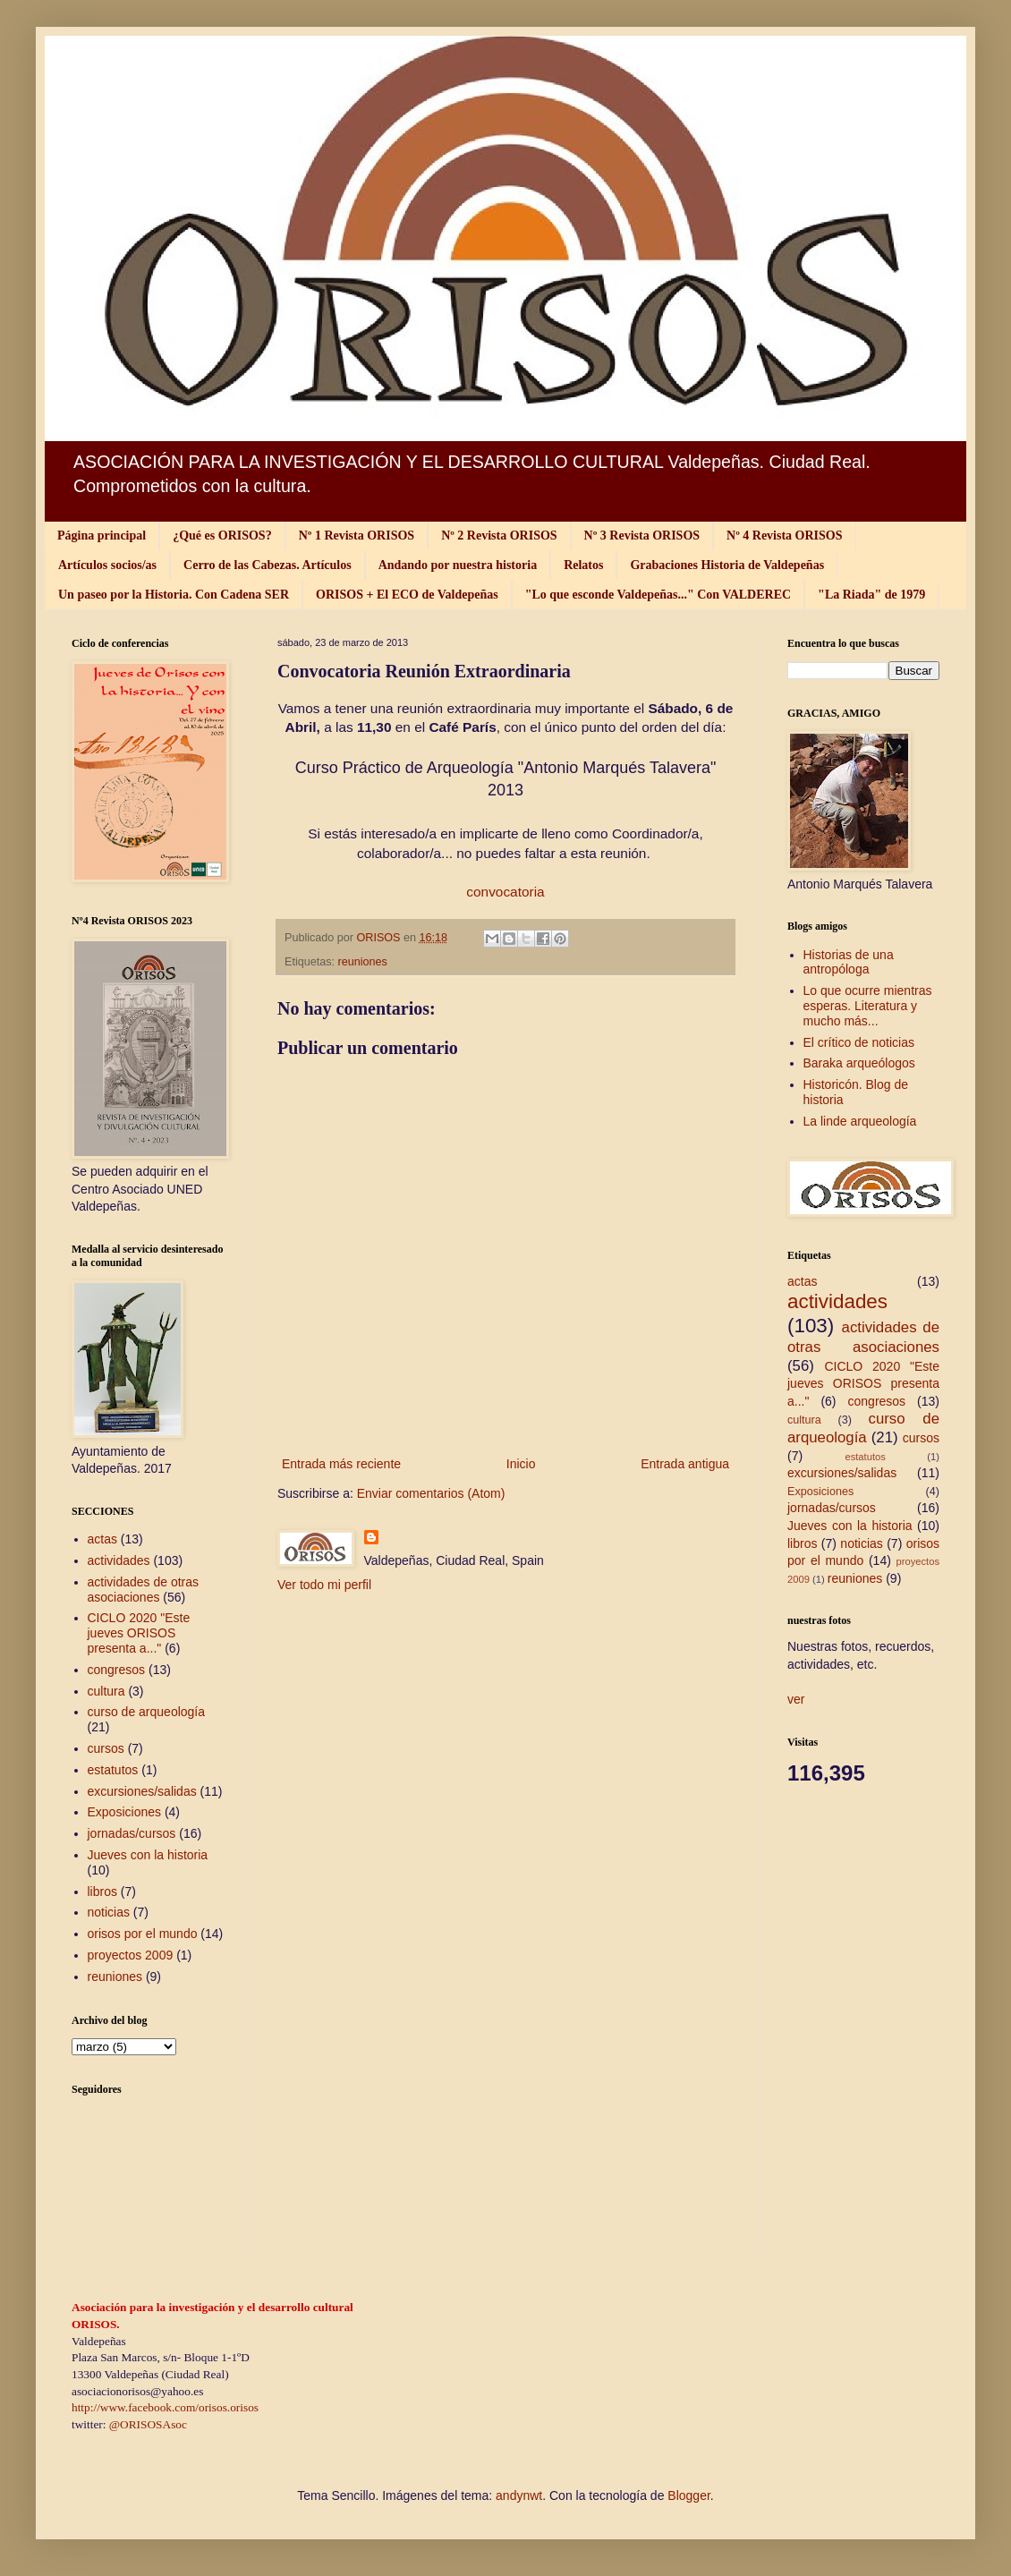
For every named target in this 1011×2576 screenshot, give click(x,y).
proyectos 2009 (131, 1955)
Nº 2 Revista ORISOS (498, 535)
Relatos (583, 565)
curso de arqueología (147, 1712)
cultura (106, 1691)
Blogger (688, 2495)
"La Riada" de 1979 (871, 594)
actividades (119, 1560)
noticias (109, 1912)
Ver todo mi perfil (324, 1584)
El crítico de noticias (859, 1042)
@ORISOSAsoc (148, 2424)
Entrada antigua (685, 1464)
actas (102, 1539)
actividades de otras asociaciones (144, 1589)
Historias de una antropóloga (848, 962)
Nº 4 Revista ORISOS (784, 535)
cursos (106, 1748)
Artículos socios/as (107, 565)
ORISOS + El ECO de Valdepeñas (407, 594)
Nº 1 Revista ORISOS (356, 535)
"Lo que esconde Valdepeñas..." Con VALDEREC (658, 594)
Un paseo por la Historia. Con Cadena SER (173, 594)
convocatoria (505, 891)
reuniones (362, 962)
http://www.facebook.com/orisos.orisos (165, 2407)
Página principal (101, 535)
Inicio (521, 1464)
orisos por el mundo (143, 1933)
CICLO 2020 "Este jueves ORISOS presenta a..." (139, 1633)
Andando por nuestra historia (458, 565)
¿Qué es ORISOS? (222, 535)
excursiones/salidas (142, 1791)
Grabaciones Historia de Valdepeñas (727, 565)
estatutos (113, 1770)
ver (795, 1699)
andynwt (519, 2495)
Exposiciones (125, 1812)
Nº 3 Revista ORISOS (642, 535)
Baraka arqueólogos (859, 1063)
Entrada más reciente (341, 1464)
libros (102, 1891)
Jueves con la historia (148, 1855)
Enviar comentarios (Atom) (431, 1493)
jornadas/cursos (132, 1833)
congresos (117, 1669)
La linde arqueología (860, 1121)
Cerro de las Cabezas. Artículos (267, 565)
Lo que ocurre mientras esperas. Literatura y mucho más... (867, 1005)
